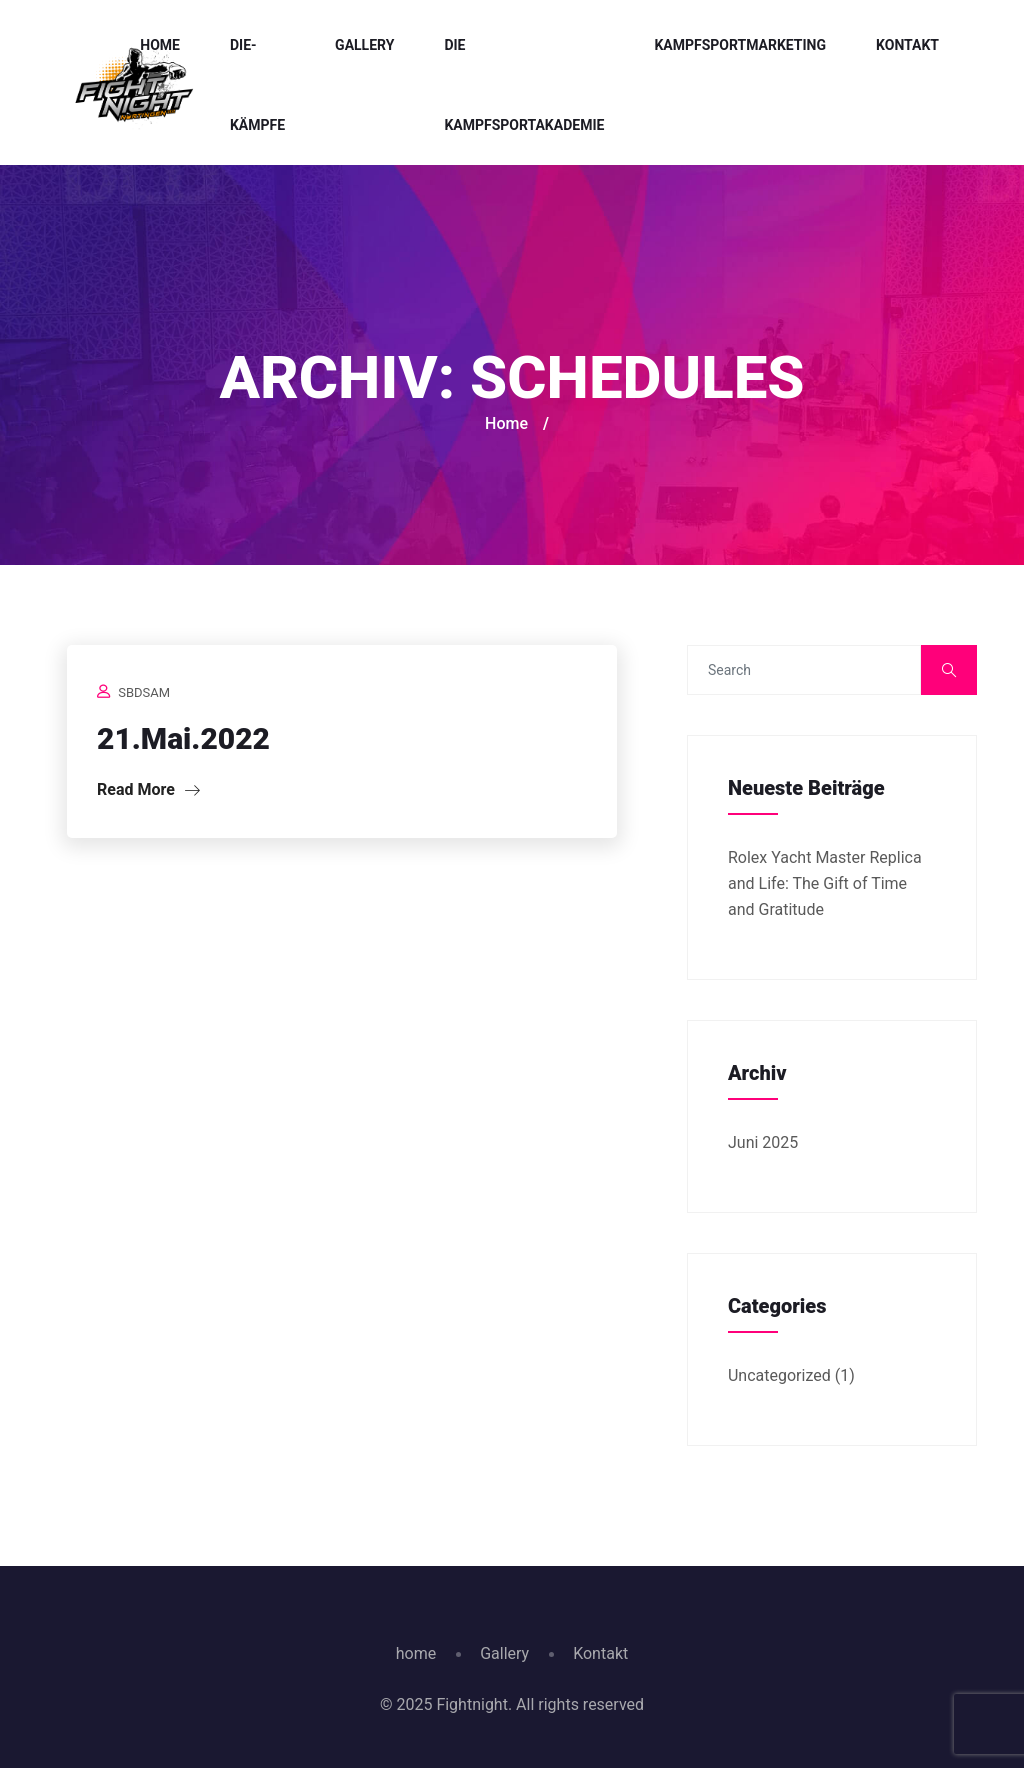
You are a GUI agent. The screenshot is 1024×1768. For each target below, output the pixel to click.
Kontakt (907, 45)
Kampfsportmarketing (740, 45)
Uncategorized (779, 1375)
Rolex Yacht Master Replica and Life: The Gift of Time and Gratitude (825, 883)
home (416, 1653)
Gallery (364, 45)
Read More (148, 789)
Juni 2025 (763, 1142)
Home (160, 45)
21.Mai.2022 (183, 738)
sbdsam (144, 692)
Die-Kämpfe (257, 85)
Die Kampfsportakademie (524, 85)
